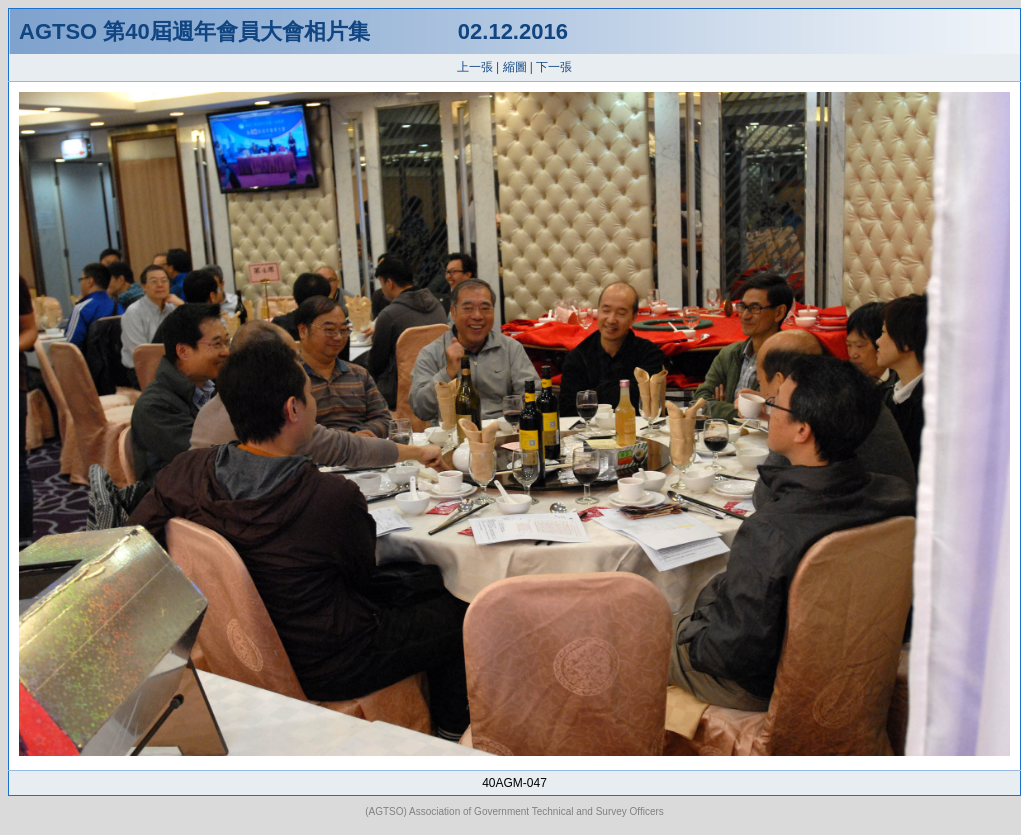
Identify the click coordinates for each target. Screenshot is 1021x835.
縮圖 (515, 67)
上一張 (475, 67)
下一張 (554, 67)
